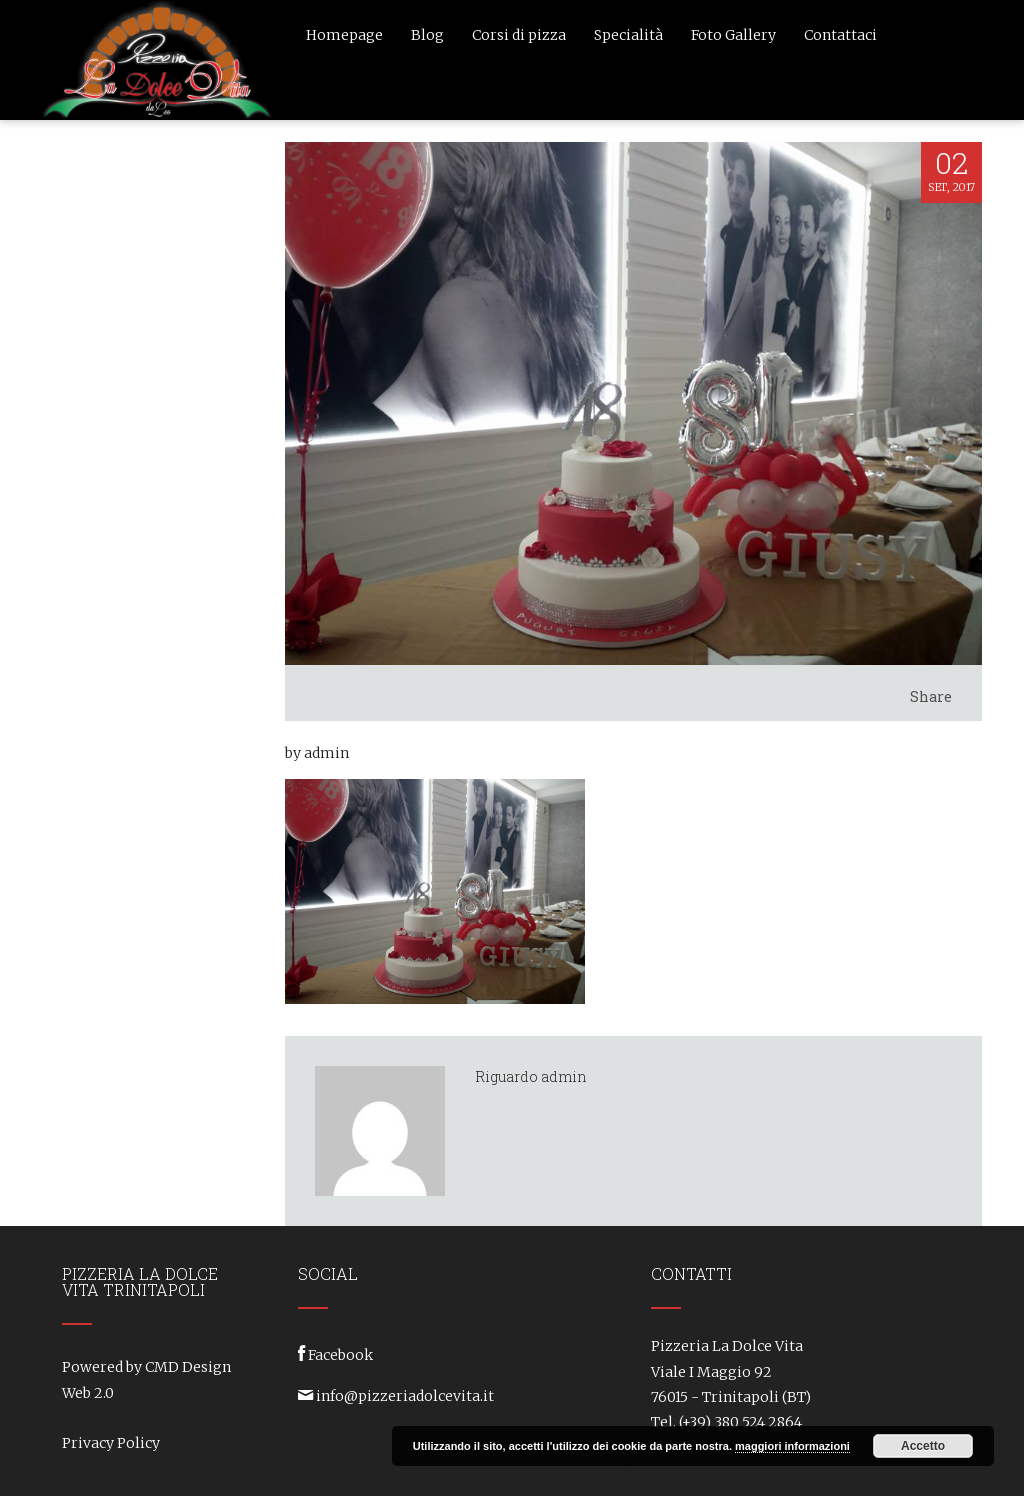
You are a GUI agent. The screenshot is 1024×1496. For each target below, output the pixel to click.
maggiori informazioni (792, 1446)
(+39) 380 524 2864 (740, 1422)
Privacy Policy (111, 1443)
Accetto (923, 1446)
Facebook (340, 1355)
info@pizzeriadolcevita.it (405, 1396)
